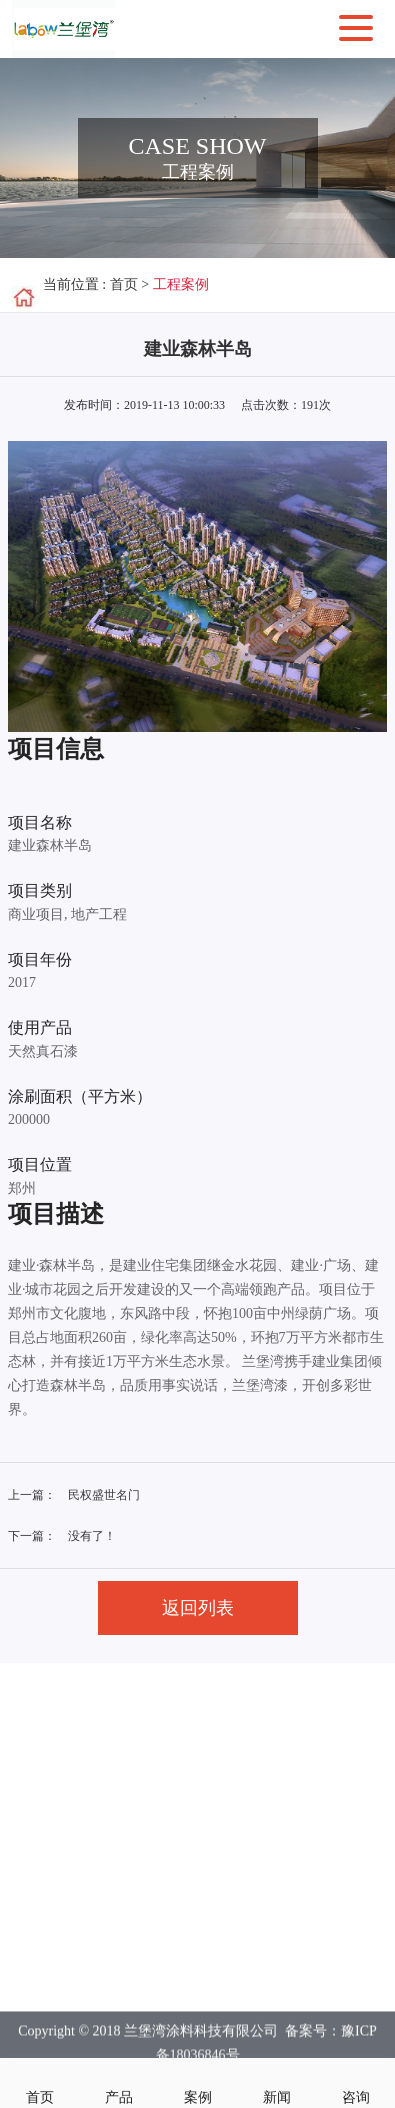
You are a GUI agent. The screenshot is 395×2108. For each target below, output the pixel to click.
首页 (124, 284)
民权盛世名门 (104, 1495)
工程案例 (181, 284)
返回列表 (198, 1608)
